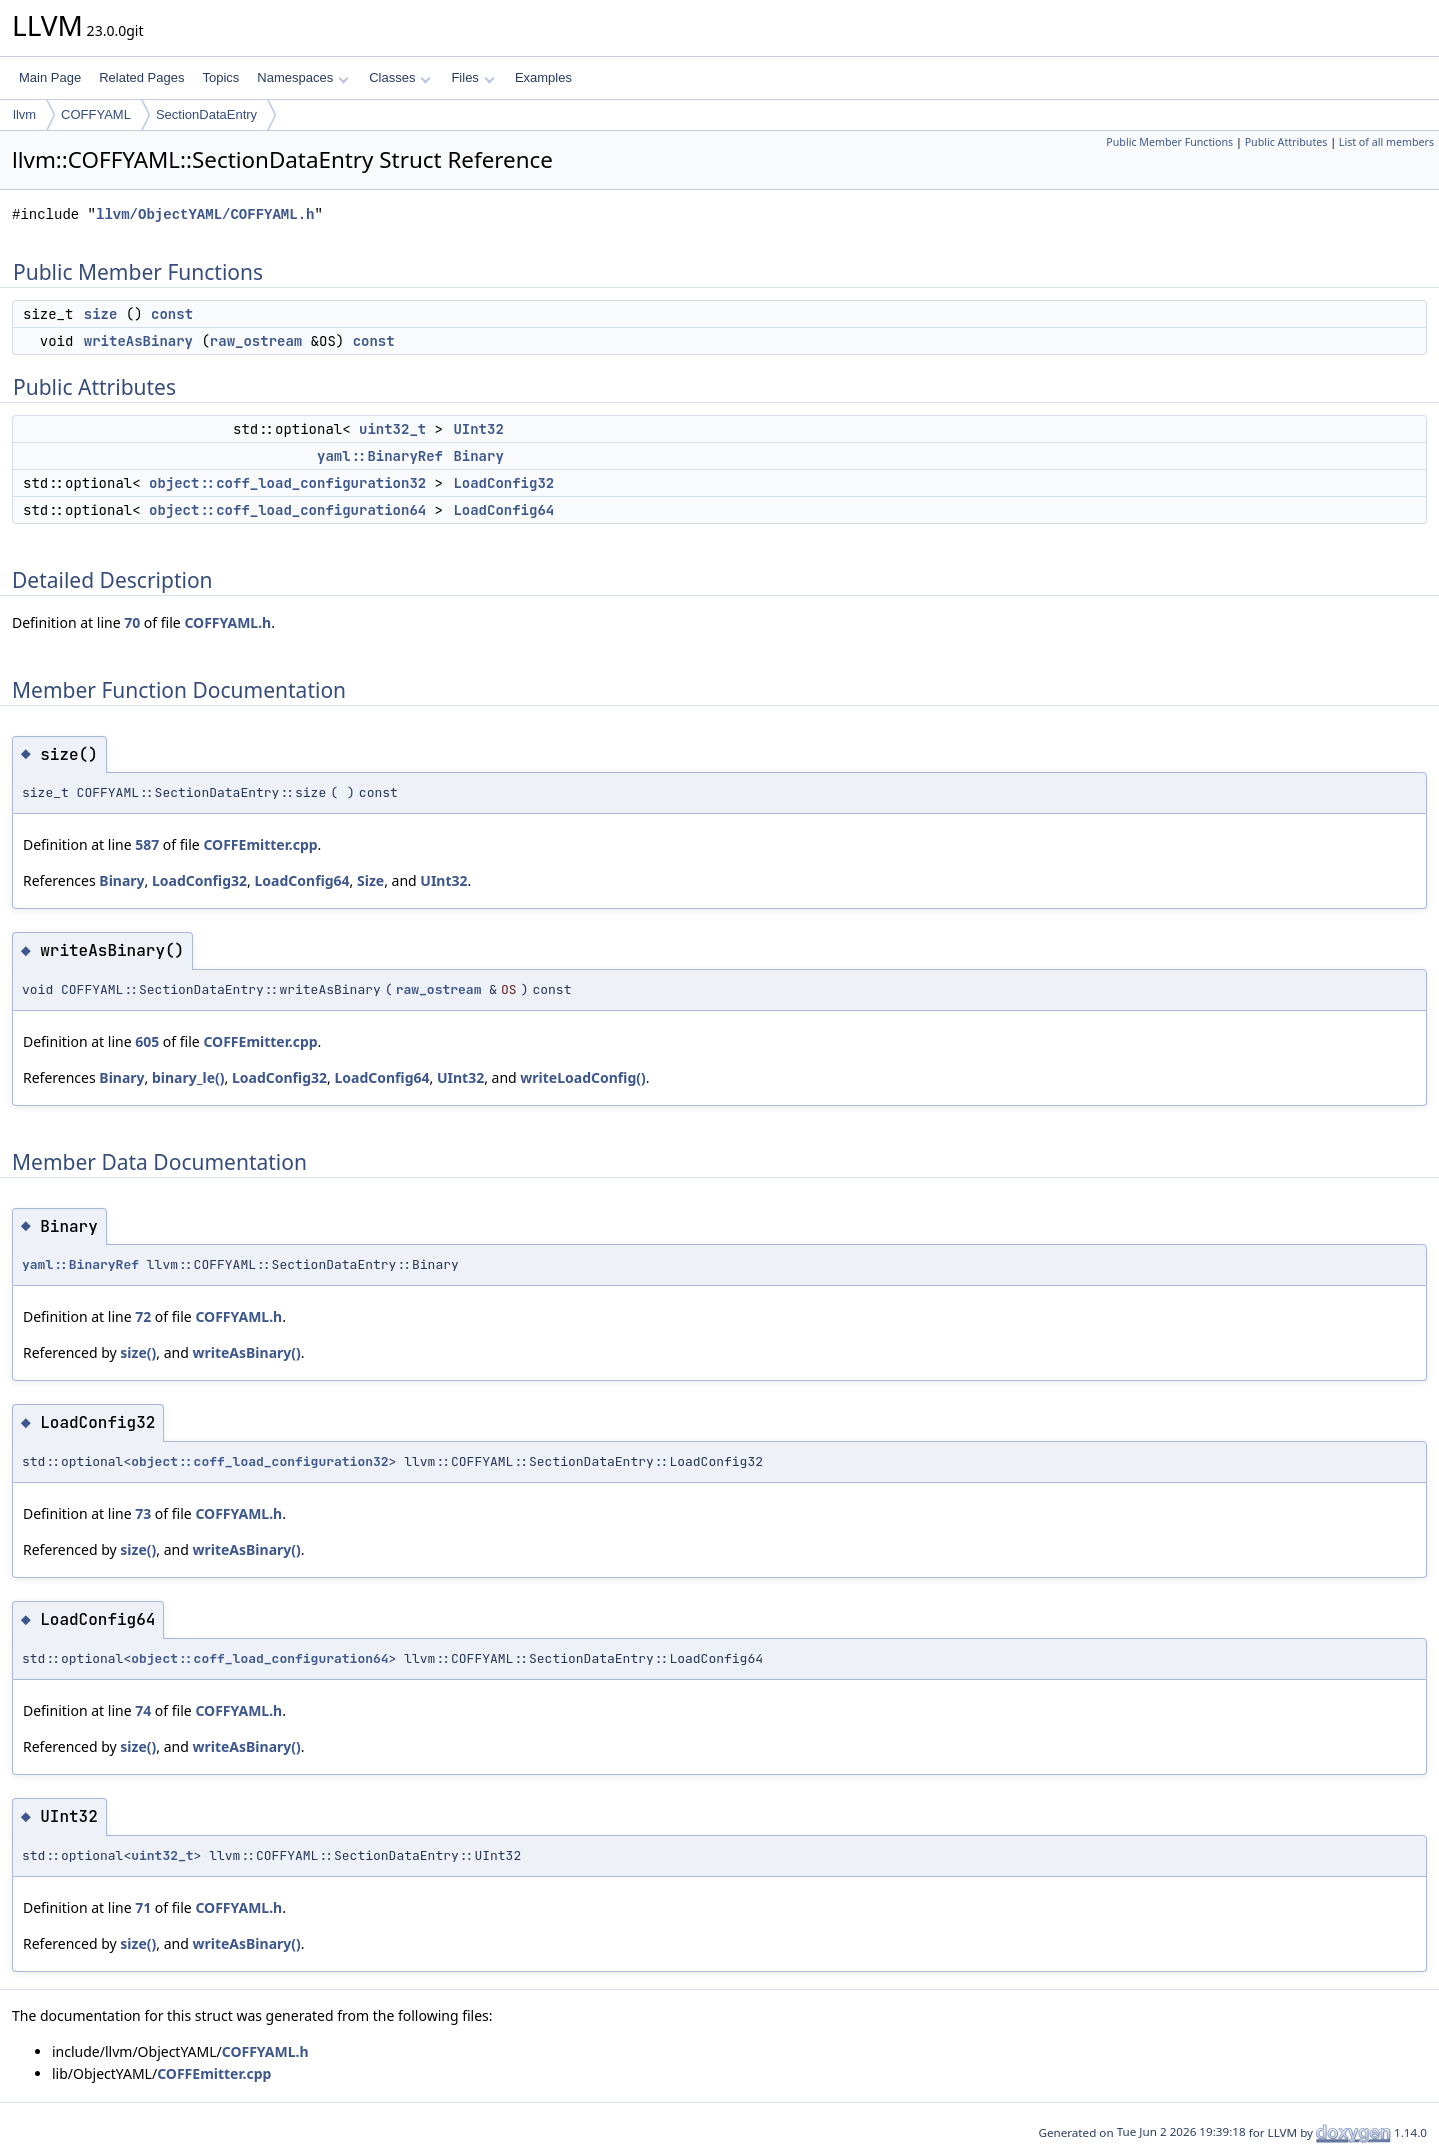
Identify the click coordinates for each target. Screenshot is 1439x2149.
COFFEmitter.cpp (260, 844)
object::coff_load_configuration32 (287, 483)
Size (370, 880)
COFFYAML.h (227, 622)
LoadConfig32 (503, 483)
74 (143, 1710)
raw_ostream (256, 341)
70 (132, 622)
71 (143, 1907)
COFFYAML (96, 114)
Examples (543, 77)
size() (138, 1352)
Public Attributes (1286, 142)
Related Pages (141, 77)
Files (472, 77)
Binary (478, 456)
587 (147, 844)
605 (147, 1041)
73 (143, 1513)
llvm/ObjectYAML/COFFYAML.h (205, 214)
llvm (24, 114)
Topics (220, 77)
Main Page (50, 77)
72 (143, 1316)
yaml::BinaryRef (380, 456)
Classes (400, 77)
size (101, 314)
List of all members (1386, 142)
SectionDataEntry (206, 114)
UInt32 (478, 429)
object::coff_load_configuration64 (287, 510)
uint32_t (392, 429)
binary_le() (188, 1077)
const (172, 314)
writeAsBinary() (246, 1352)
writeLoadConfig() (582, 1077)
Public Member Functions (1169, 142)
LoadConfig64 (503, 510)
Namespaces (302, 77)
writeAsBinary (138, 341)
